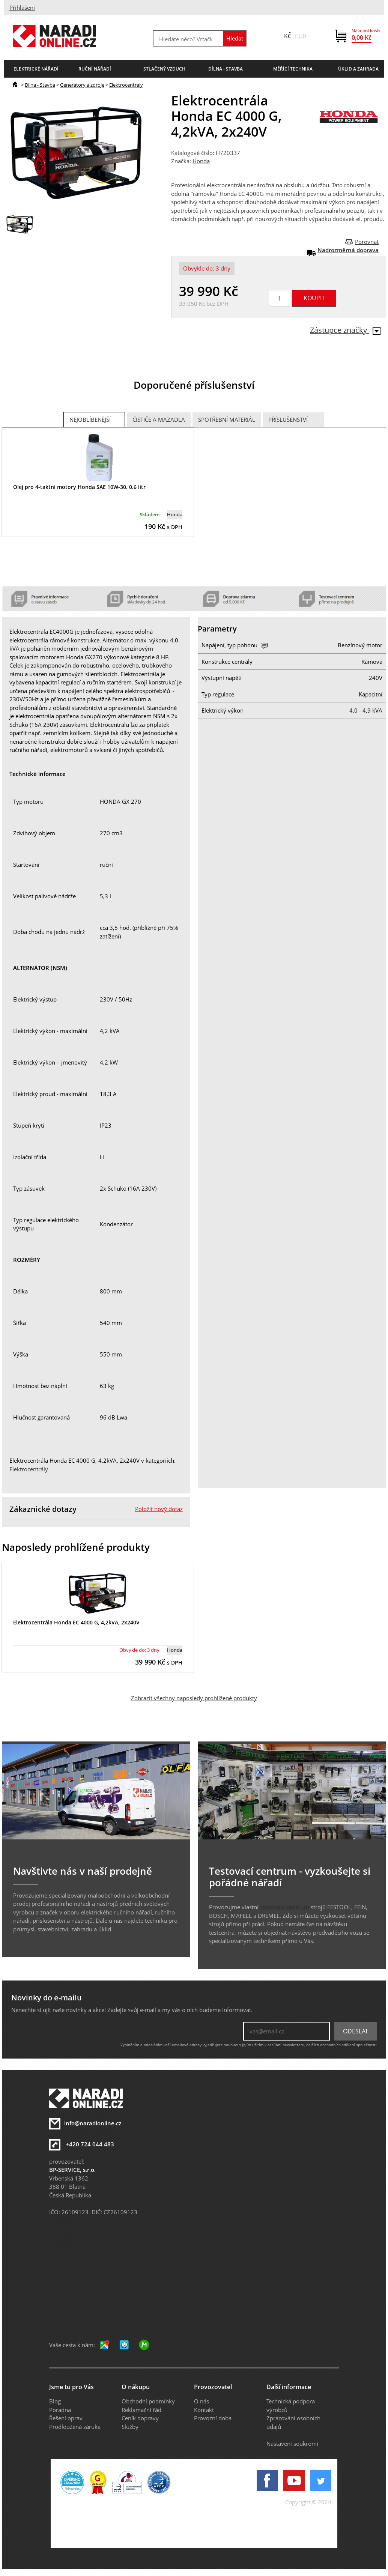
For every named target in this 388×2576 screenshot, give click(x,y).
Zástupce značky (345, 330)
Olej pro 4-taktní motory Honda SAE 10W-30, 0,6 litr (79, 486)
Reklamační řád (141, 2410)
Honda (201, 161)
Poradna (60, 2410)
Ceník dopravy (140, 2418)
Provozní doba (213, 2418)
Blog (55, 2401)
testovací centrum (284, 1907)
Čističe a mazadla (158, 419)
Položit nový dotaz (159, 1509)
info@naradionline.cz (92, 2123)
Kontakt (204, 2410)
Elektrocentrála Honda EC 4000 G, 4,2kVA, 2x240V (76, 1622)
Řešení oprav (66, 2418)
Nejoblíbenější (90, 419)
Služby (130, 2426)
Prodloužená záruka (75, 2426)
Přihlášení (22, 7)
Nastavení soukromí (292, 2443)
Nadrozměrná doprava (348, 250)
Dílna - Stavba (40, 84)
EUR (301, 36)
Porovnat (367, 241)
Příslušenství (288, 419)
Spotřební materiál (226, 419)
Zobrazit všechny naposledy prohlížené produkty (194, 1698)
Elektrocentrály (126, 84)
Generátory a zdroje (82, 84)
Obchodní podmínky (148, 2401)
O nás (201, 2401)
